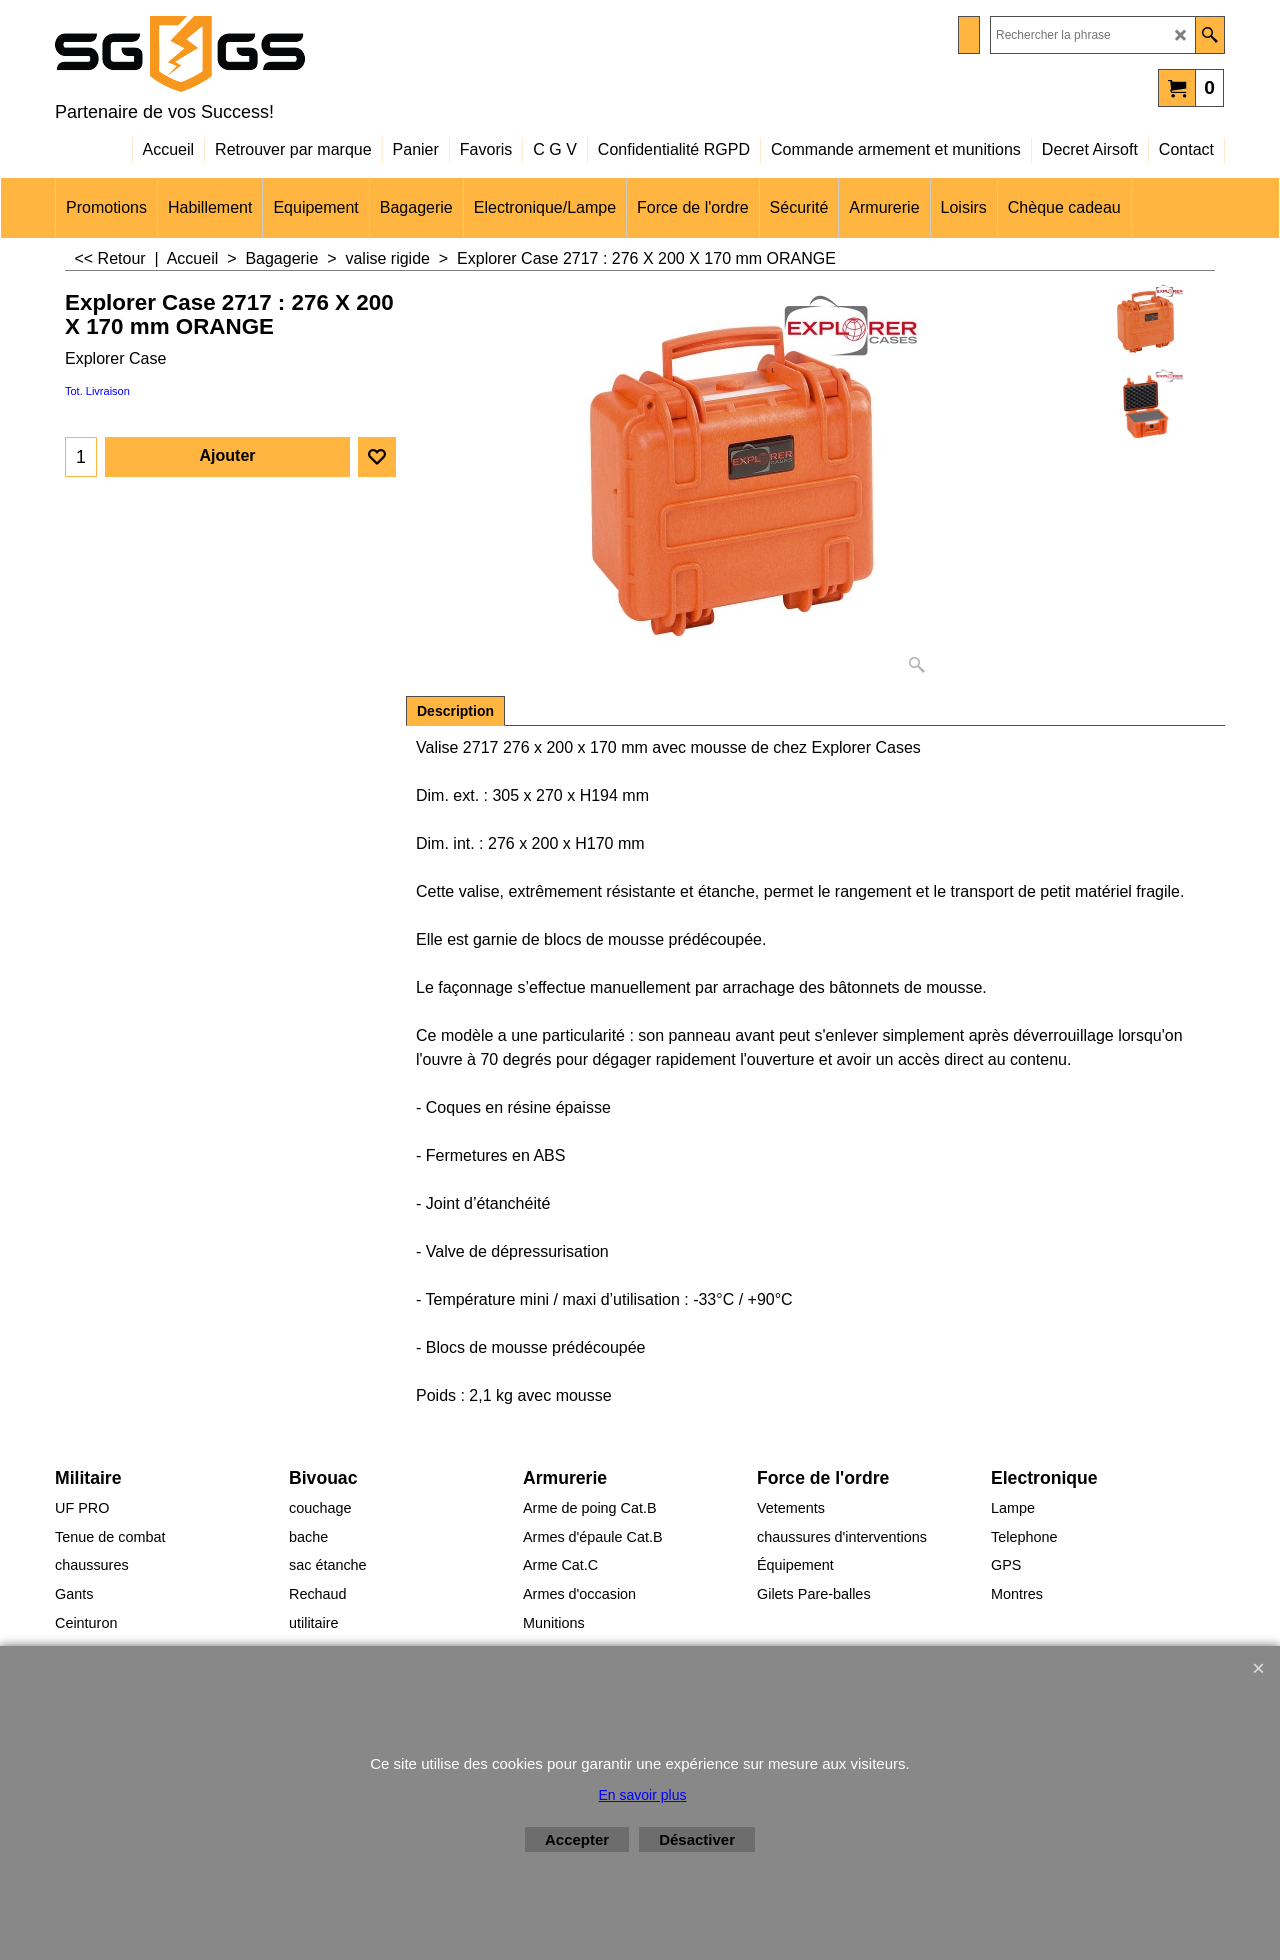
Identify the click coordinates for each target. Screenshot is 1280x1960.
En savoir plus (643, 1795)
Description (455, 711)
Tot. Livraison (97, 391)
